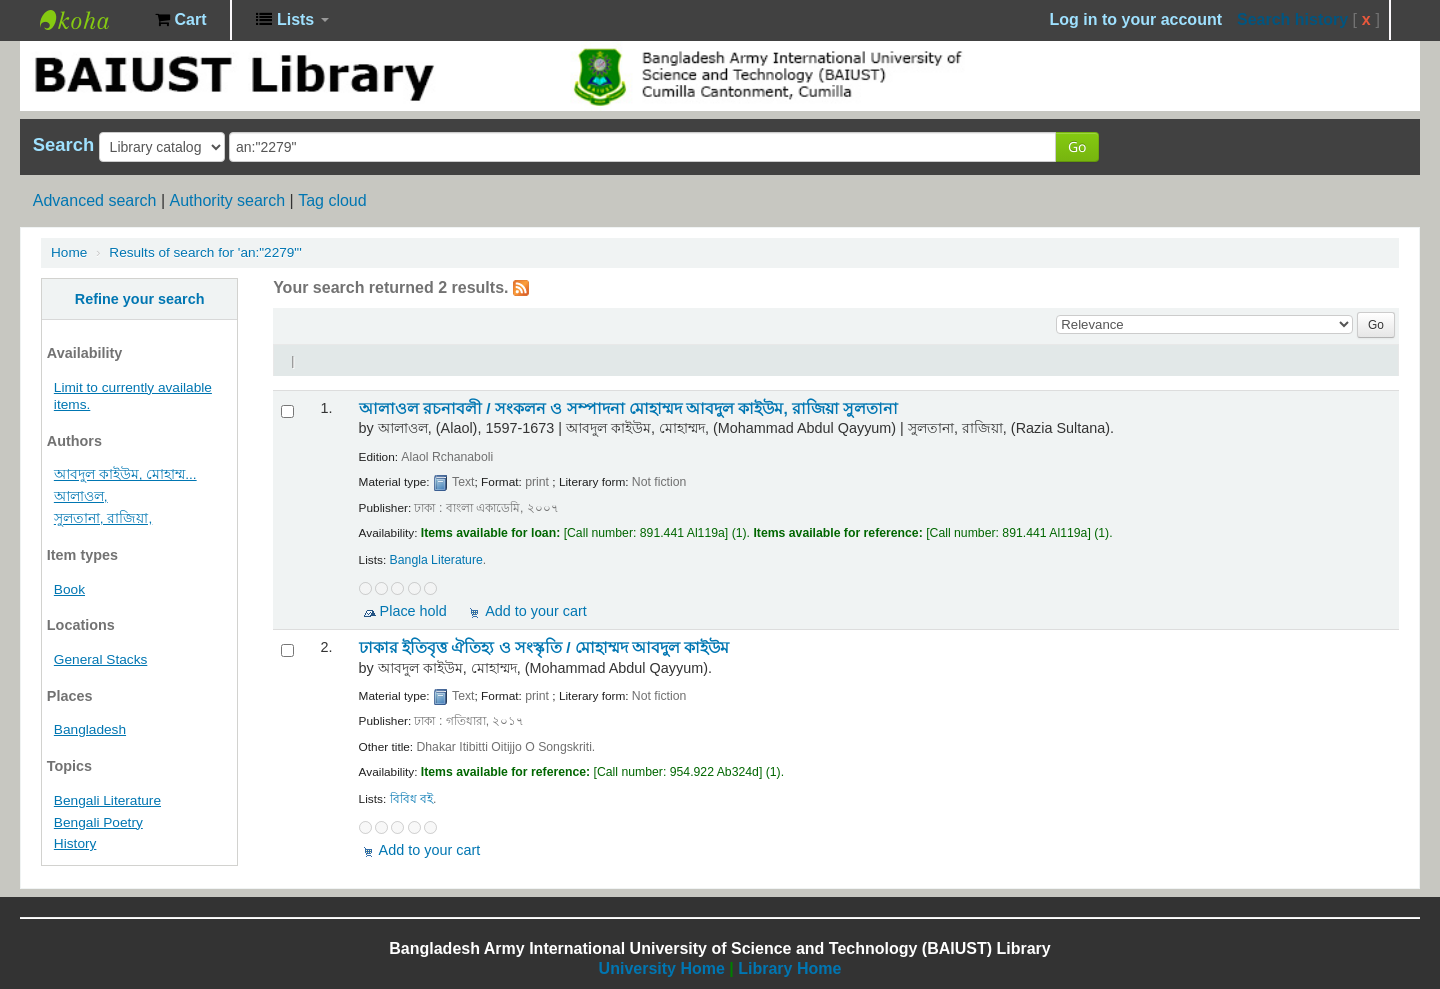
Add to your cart (536, 611)
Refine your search (140, 299)
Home (69, 252)
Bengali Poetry (98, 822)
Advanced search (95, 200)
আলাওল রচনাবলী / (629, 408)
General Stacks (100, 659)
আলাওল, (81, 496)
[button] (180, 20)
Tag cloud (332, 200)
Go (1077, 146)
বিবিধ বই (411, 799)
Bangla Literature (436, 560)
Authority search (227, 200)
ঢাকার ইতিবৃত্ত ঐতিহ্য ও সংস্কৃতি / (544, 647)
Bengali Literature (107, 800)
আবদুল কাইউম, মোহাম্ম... (125, 474)
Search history (1292, 19)
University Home (662, 968)
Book (69, 589)
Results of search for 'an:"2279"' (205, 252)
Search (63, 145)
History (75, 843)
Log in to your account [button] (1136, 19)
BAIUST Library (90, 20)
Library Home (789, 968)
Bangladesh (90, 729)
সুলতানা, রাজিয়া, (103, 518)
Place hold (413, 611)
